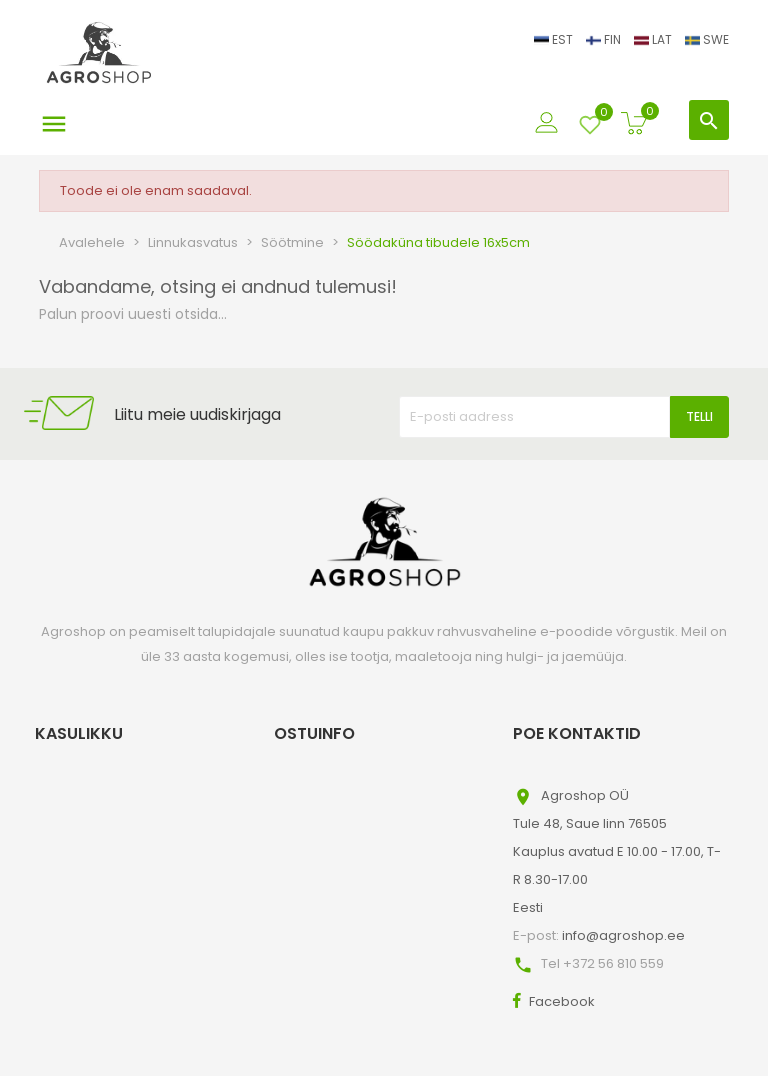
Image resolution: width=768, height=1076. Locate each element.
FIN (605, 39)
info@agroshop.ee (623, 935)
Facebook (562, 1001)
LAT (654, 39)
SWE (707, 39)
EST (555, 39)
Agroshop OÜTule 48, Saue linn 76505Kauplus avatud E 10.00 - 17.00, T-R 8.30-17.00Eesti (617, 851)
